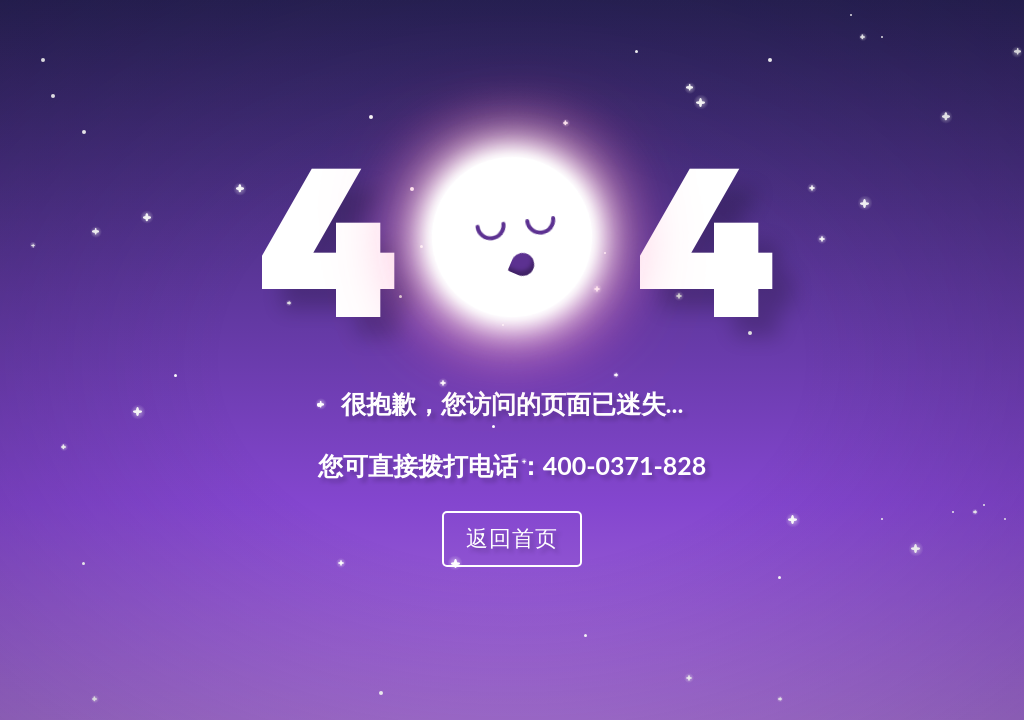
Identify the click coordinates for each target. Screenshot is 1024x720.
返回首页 (512, 537)
